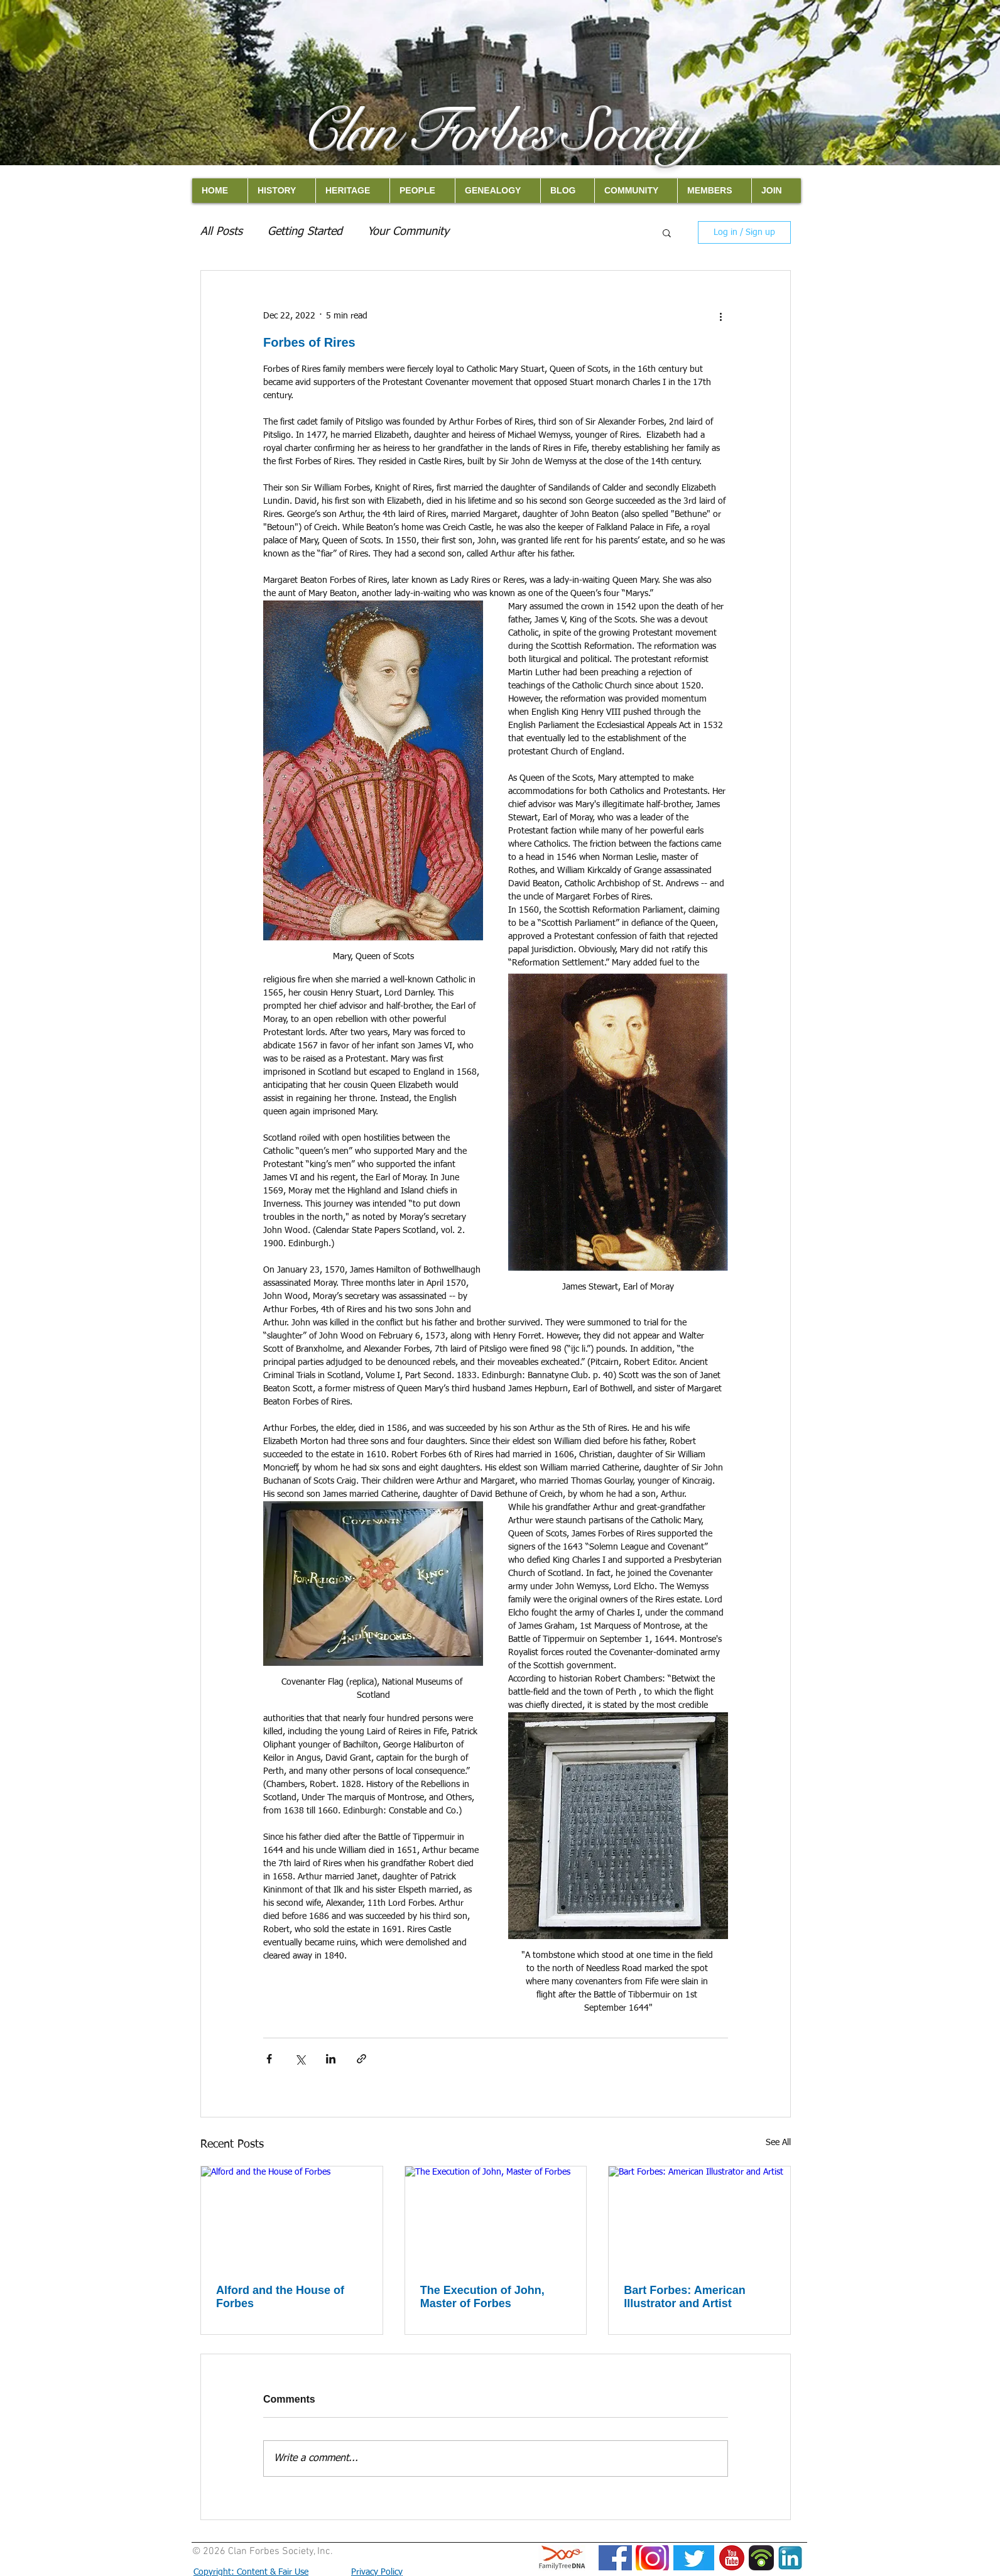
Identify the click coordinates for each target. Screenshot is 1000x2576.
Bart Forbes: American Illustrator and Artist (684, 2297)
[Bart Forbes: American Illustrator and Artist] (699, 2217)
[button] (667, 232)
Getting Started (305, 231)
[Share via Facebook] (269, 2059)
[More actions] (720, 315)
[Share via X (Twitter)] (300, 2059)
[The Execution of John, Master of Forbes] (496, 2217)
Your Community (408, 231)
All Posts (221, 231)
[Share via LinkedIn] (331, 2059)
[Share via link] (361, 2059)
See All (778, 2142)
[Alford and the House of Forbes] (292, 2217)
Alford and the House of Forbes (280, 2297)
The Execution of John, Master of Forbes (482, 2297)
